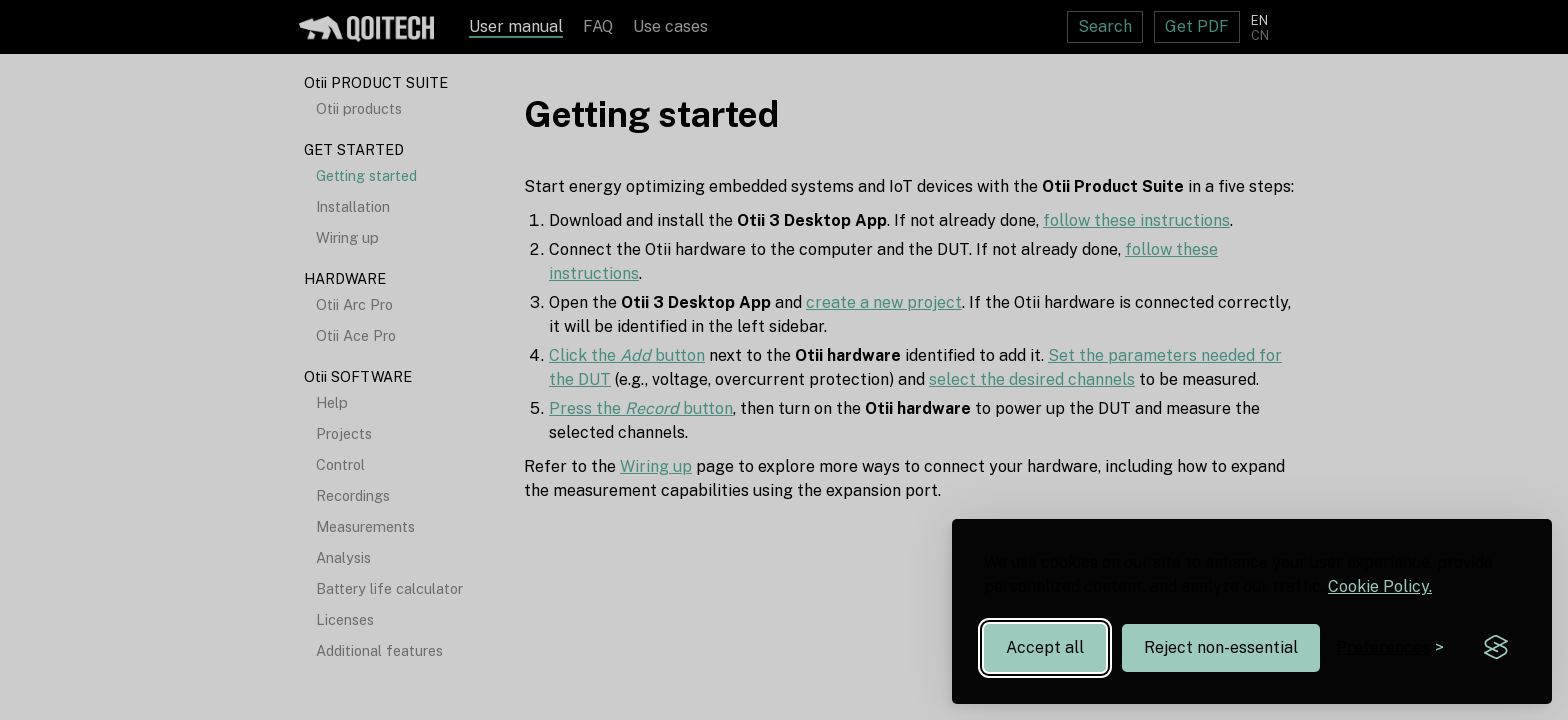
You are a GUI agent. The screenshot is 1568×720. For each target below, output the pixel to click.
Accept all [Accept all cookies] (1045, 647)
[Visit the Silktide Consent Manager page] (1496, 648)
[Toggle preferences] (1390, 647)
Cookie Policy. (1380, 586)
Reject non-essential (1221, 647)
